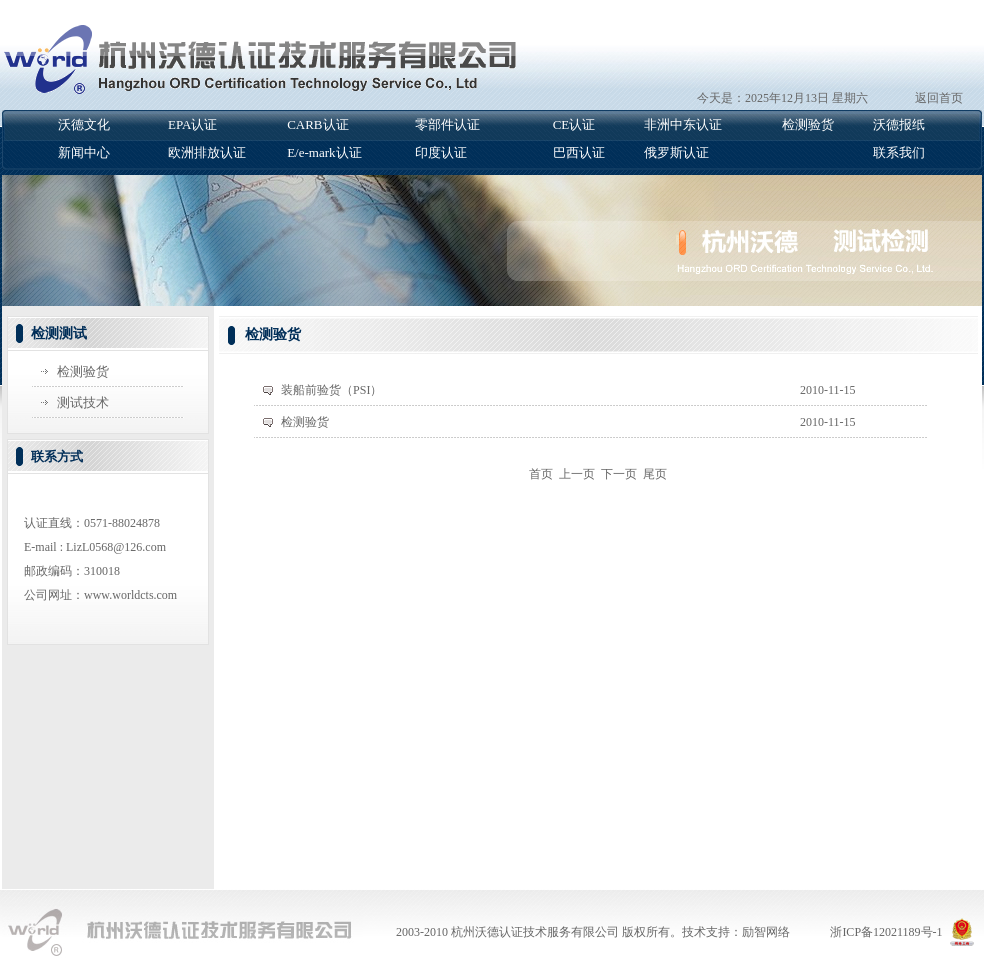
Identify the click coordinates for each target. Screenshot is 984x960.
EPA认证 (192, 124)
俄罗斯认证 (676, 152)
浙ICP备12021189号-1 (886, 932)
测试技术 (83, 402)
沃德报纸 (899, 124)
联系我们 (899, 152)
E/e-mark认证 (324, 152)
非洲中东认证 (683, 124)
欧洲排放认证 (207, 152)
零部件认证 (447, 124)
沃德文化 (84, 124)
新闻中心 (84, 152)
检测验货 (808, 124)
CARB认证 (317, 124)
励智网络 (766, 932)
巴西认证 (579, 152)
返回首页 (939, 98)
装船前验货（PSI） (331, 390)
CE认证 (574, 124)
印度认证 (441, 152)
